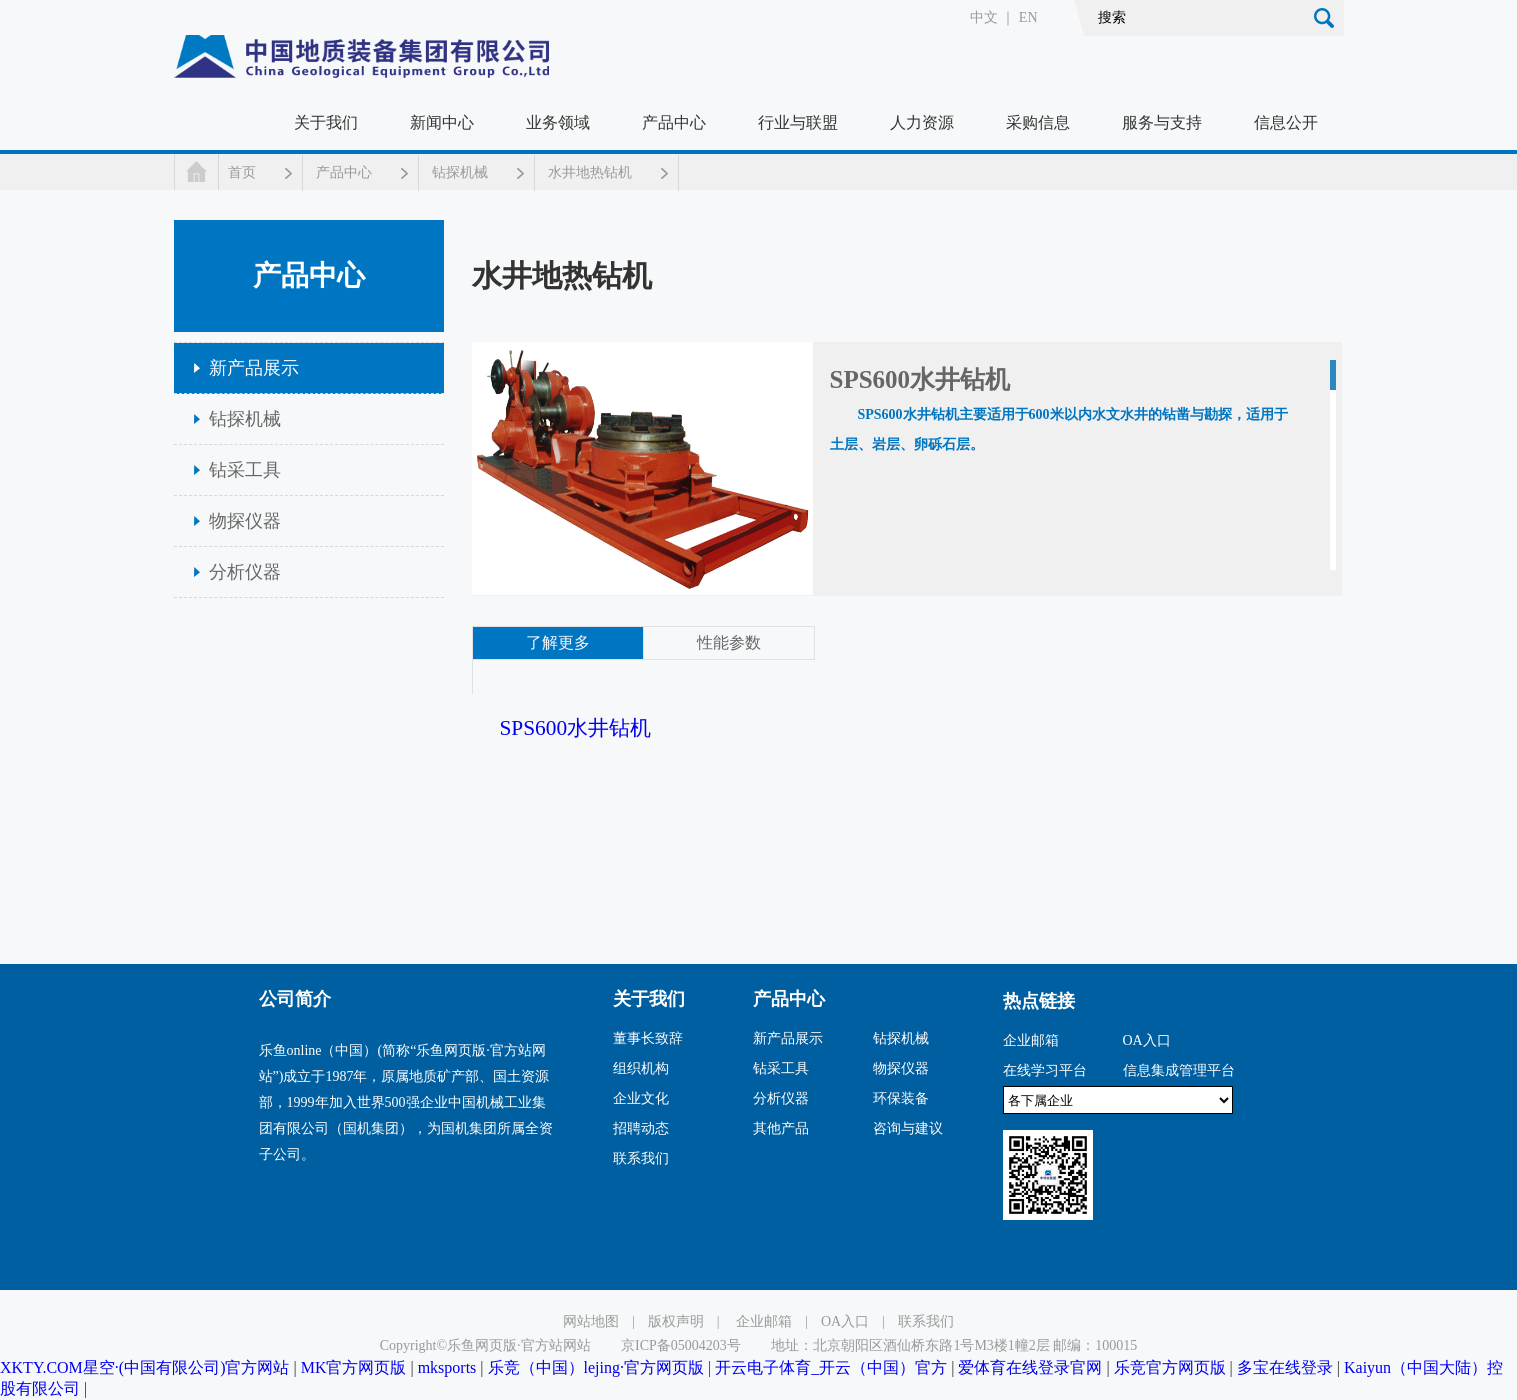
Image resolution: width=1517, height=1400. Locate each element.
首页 (242, 172)
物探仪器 (245, 521)
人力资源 (922, 122)
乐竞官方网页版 (1170, 1367)
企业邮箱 (1031, 1040)
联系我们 (641, 1158)
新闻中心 (442, 122)
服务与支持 (1162, 122)
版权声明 (676, 1321)
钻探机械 (460, 172)
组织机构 (641, 1068)
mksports (447, 1367)
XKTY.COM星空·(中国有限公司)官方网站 (144, 1367)
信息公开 (1286, 122)
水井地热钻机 (590, 172)
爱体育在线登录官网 (1030, 1367)
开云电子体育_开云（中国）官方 (831, 1367)
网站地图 (591, 1321)
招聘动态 (641, 1128)
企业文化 (641, 1098)
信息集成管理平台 (1179, 1070)
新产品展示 (254, 368)
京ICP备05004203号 (681, 1345)
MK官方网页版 (354, 1367)
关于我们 (326, 122)
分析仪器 (245, 572)
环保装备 (901, 1098)
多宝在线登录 (1285, 1367)
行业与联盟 (798, 122)
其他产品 (781, 1128)
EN (1028, 17)
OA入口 (1147, 1040)
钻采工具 (245, 470)
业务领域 (558, 122)
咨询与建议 (908, 1128)
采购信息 (1038, 122)
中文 (984, 17)
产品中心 (674, 122)
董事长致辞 (648, 1038)
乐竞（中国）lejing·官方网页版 (596, 1367)
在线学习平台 (1045, 1070)
